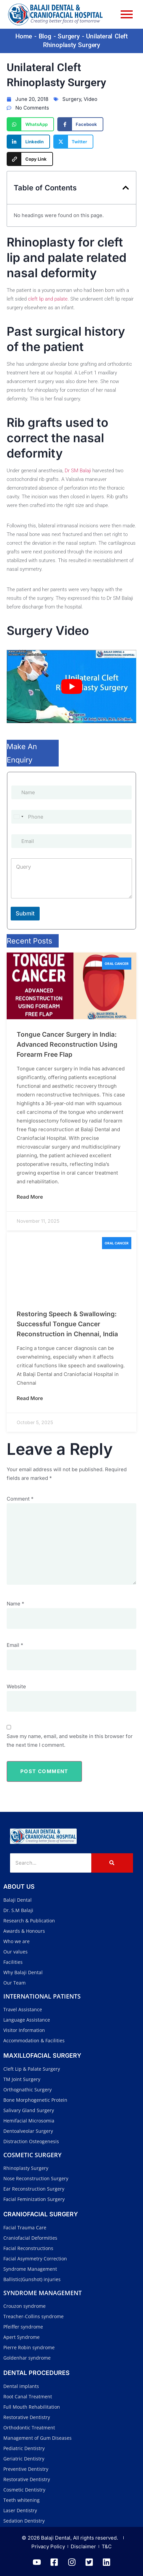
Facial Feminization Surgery (34, 2199)
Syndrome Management (30, 2269)
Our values (15, 1951)
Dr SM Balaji (78, 471)
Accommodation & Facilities (34, 2040)
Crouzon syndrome (24, 2306)
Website (16, 1686)
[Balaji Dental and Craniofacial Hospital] (43, 1836)
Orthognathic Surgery (27, 2089)
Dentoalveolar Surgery (28, 2131)
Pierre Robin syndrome (29, 2347)
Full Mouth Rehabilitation (31, 2407)
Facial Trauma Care (24, 2227)
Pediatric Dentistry (24, 2448)
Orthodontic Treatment (29, 2427)
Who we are (16, 1941)
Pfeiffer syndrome (23, 2327)
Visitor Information (24, 2030)
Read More (30, 1197)
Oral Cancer (117, 964)
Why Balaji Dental (23, 1972)
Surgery (69, 36)
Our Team (14, 1983)
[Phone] (71, 817)
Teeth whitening (21, 2500)
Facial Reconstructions (28, 2248)
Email (15, 1645)
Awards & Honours (24, 1931)
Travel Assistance (22, 2009)
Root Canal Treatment (27, 2396)
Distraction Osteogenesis (31, 2141)
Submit (25, 913)
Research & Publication (29, 1920)
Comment (20, 1499)
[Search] (50, 1863)
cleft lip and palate (48, 299)
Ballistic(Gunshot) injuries (32, 2279)
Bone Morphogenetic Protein (35, 2100)
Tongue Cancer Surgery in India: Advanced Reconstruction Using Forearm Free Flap (67, 1044)
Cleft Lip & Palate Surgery (31, 2069)
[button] (125, 187)
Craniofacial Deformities (30, 2238)
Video (90, 99)
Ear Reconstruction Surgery (33, 2189)
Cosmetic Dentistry (24, 2489)
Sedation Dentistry (24, 2521)
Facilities (13, 1962)
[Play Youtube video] (71, 686)
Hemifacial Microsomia (28, 2120)
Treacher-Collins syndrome (33, 2316)
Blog (45, 36)
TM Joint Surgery (21, 2079)
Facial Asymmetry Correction (35, 2258)
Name (15, 1603)
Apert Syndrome (21, 2337)
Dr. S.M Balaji (18, 1910)
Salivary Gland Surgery (28, 2110)
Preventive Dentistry (25, 2469)
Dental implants (21, 2386)
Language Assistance (26, 2020)
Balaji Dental (17, 1900)
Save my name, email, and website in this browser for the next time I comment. (70, 1740)
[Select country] (18, 817)
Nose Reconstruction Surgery (35, 2178)
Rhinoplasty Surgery (25, 2168)
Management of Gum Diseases (37, 2438)
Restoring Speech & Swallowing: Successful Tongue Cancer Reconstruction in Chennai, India (67, 1324)
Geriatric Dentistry (23, 2458)
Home (23, 36)
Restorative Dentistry (26, 2417)
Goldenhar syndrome (27, 2358)
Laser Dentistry (20, 2510)
